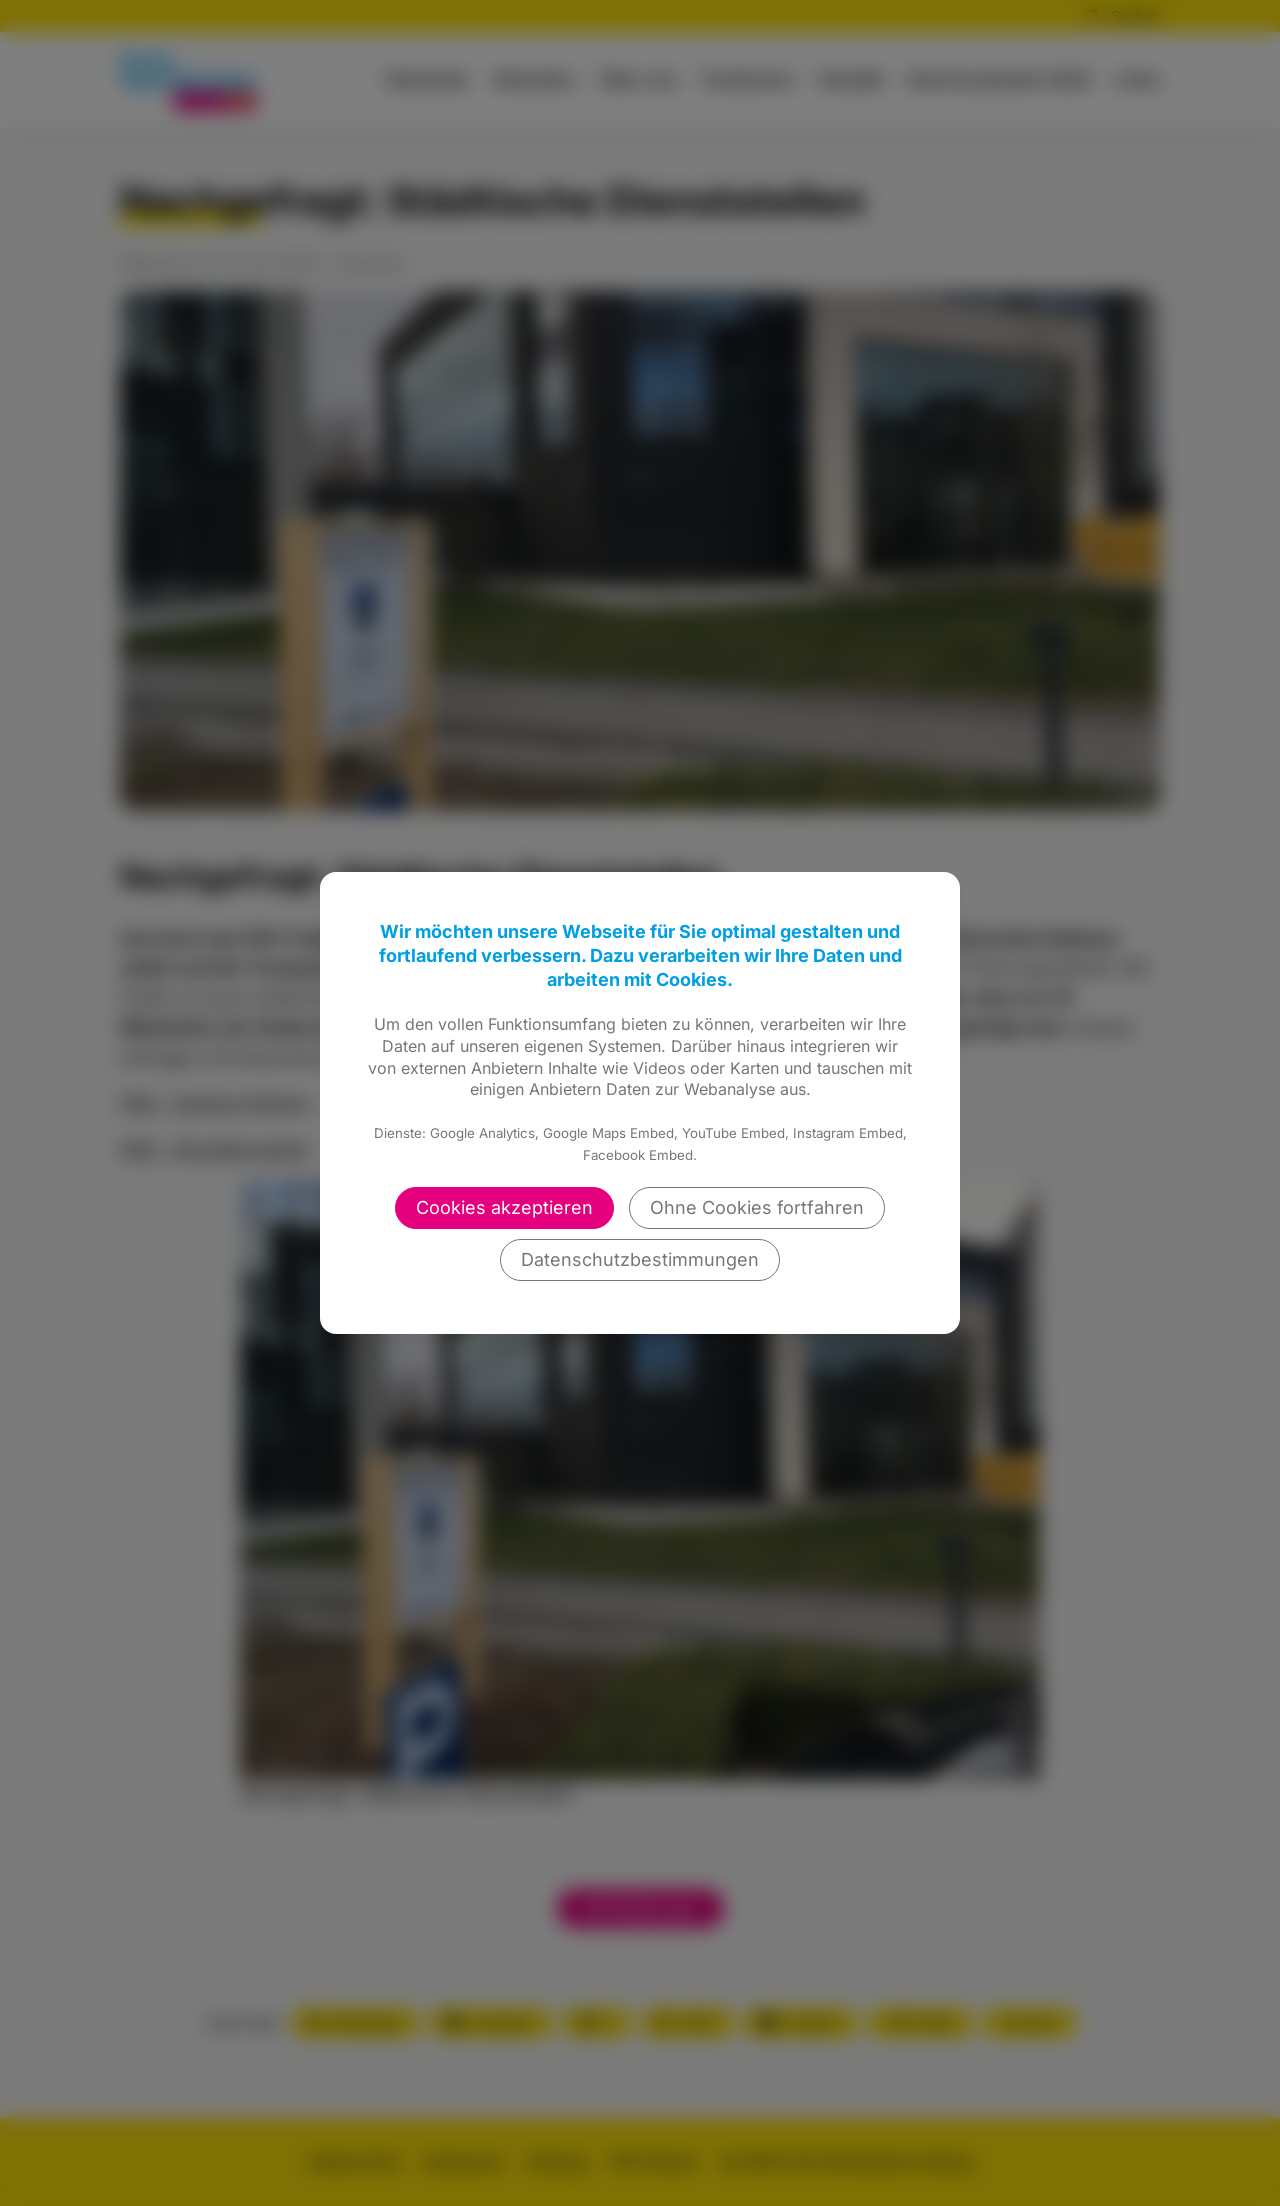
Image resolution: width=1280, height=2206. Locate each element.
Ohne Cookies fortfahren (757, 1207)
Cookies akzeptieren (504, 1207)
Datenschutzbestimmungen (640, 1259)
